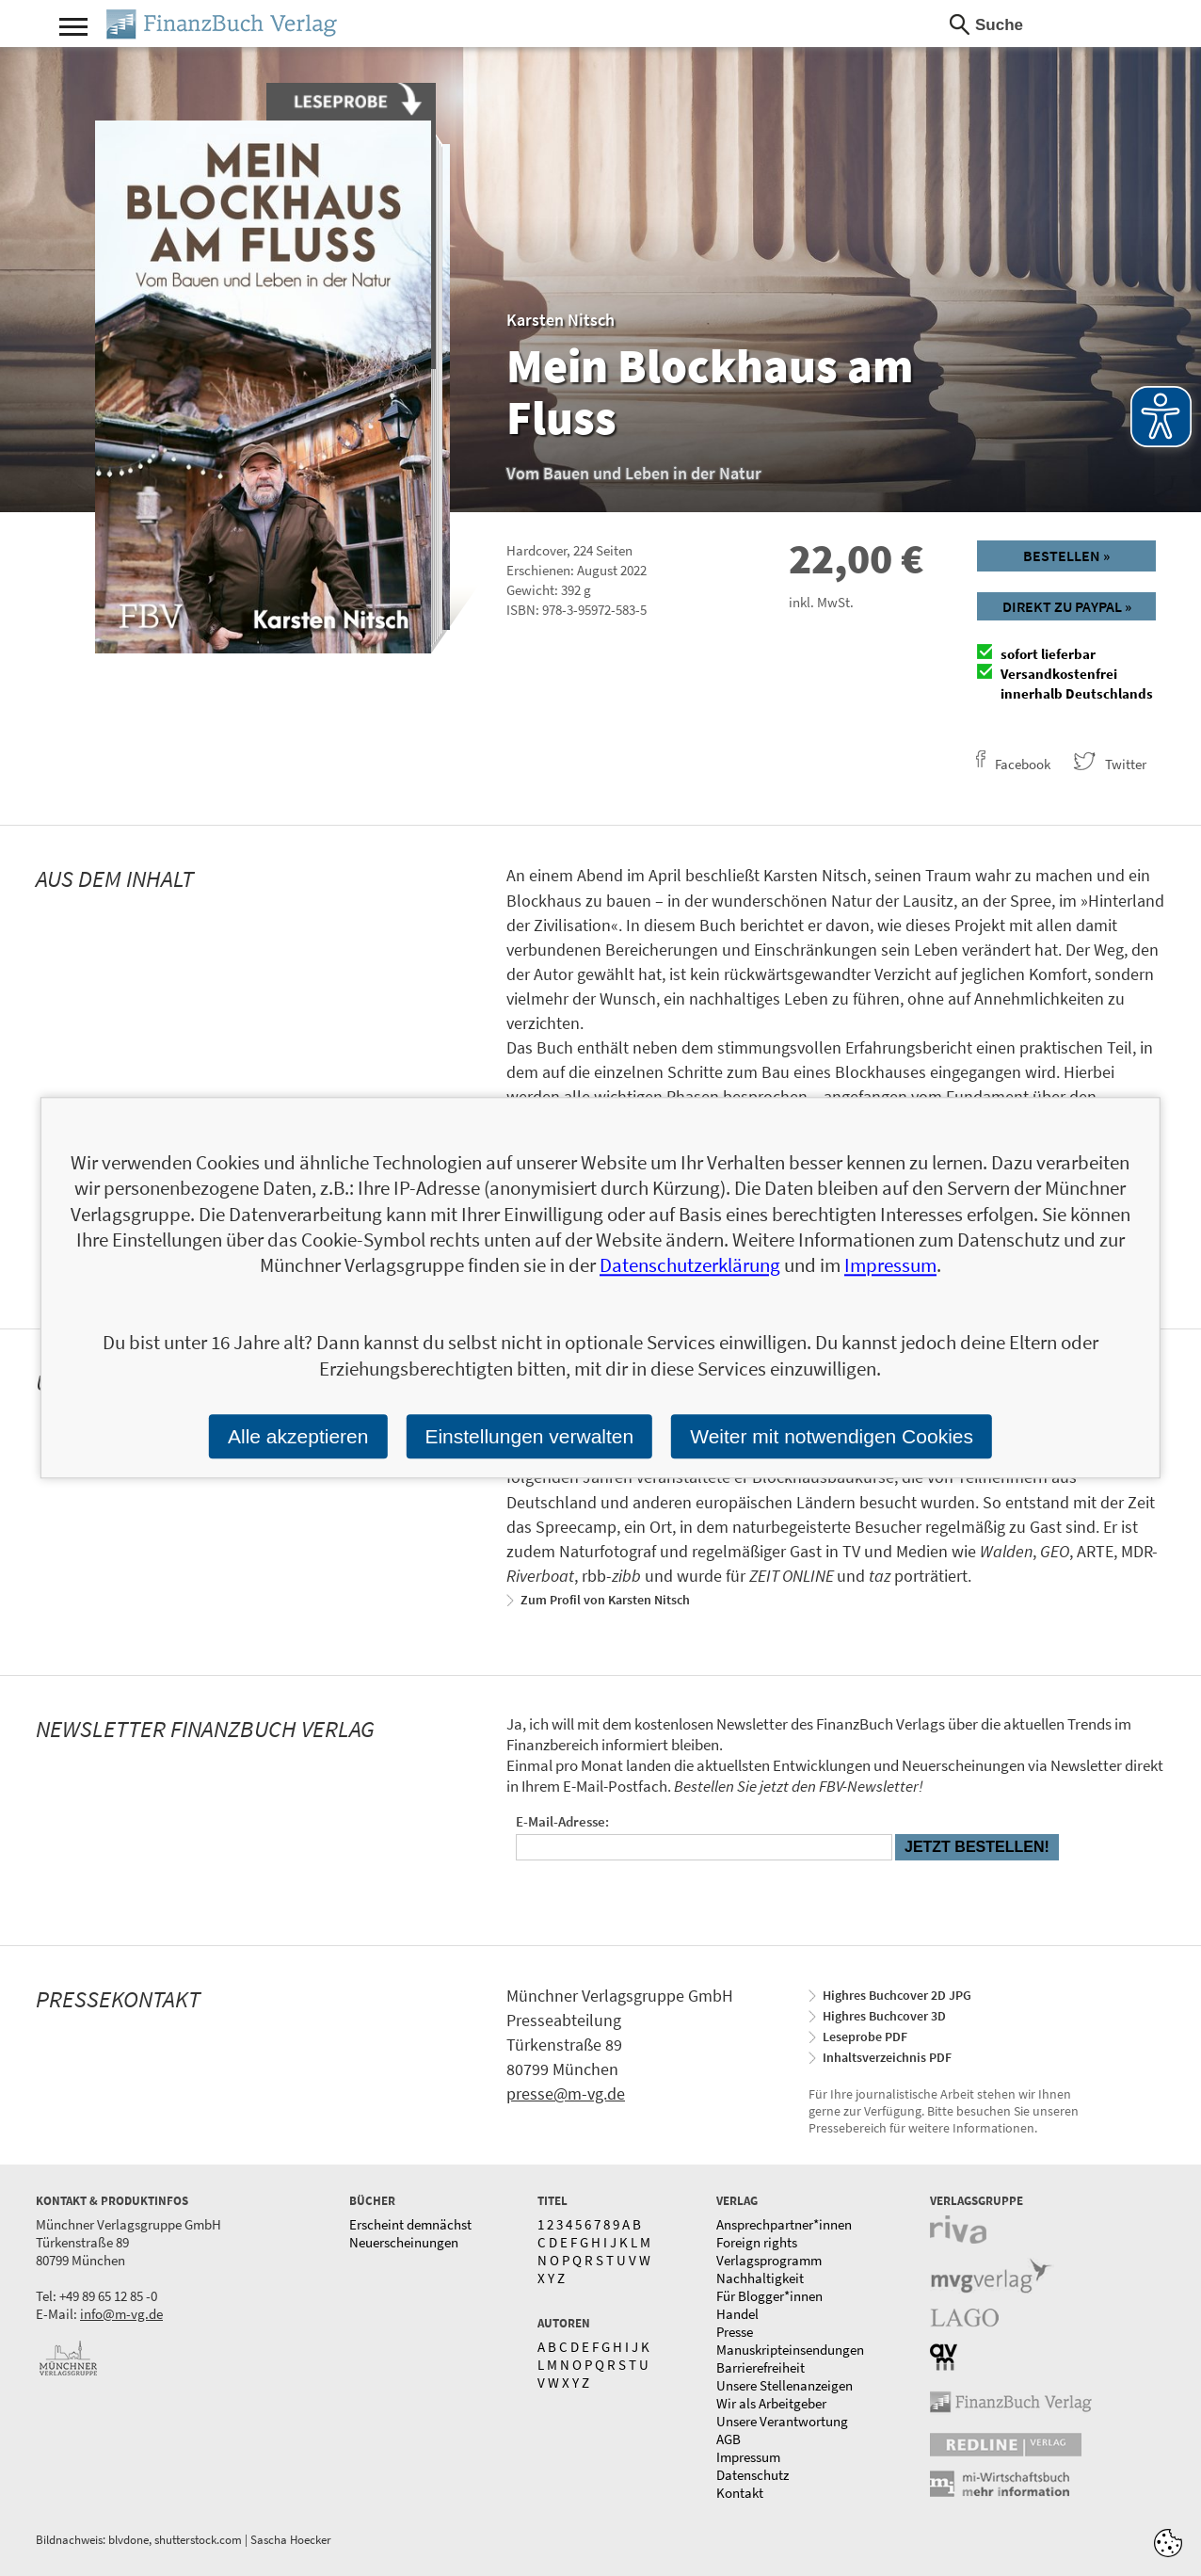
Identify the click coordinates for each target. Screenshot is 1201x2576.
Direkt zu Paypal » (1066, 606)
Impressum (748, 2457)
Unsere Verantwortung (782, 2421)
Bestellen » (1066, 555)
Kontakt (739, 2493)
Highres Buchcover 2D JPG (897, 1995)
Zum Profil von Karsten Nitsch (605, 1599)
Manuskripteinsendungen (790, 2350)
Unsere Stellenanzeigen (784, 2385)
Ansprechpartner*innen (784, 2224)
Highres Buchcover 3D (884, 2015)
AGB (728, 2439)
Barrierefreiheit (760, 2367)
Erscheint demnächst (410, 2224)
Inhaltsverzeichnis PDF (887, 2057)
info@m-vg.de (121, 2314)
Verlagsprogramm (769, 2260)
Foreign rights (756, 2242)
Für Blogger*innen (769, 2296)
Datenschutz (752, 2475)
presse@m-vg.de (565, 2093)
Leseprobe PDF (865, 2036)
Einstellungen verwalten (528, 1436)
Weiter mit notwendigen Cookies (831, 1436)
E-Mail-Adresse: (562, 1821)
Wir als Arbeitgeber (771, 2403)
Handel (737, 2314)
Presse (734, 2332)
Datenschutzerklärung (690, 1266)
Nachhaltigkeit (760, 2278)
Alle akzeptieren (298, 1436)
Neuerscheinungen (403, 2242)
